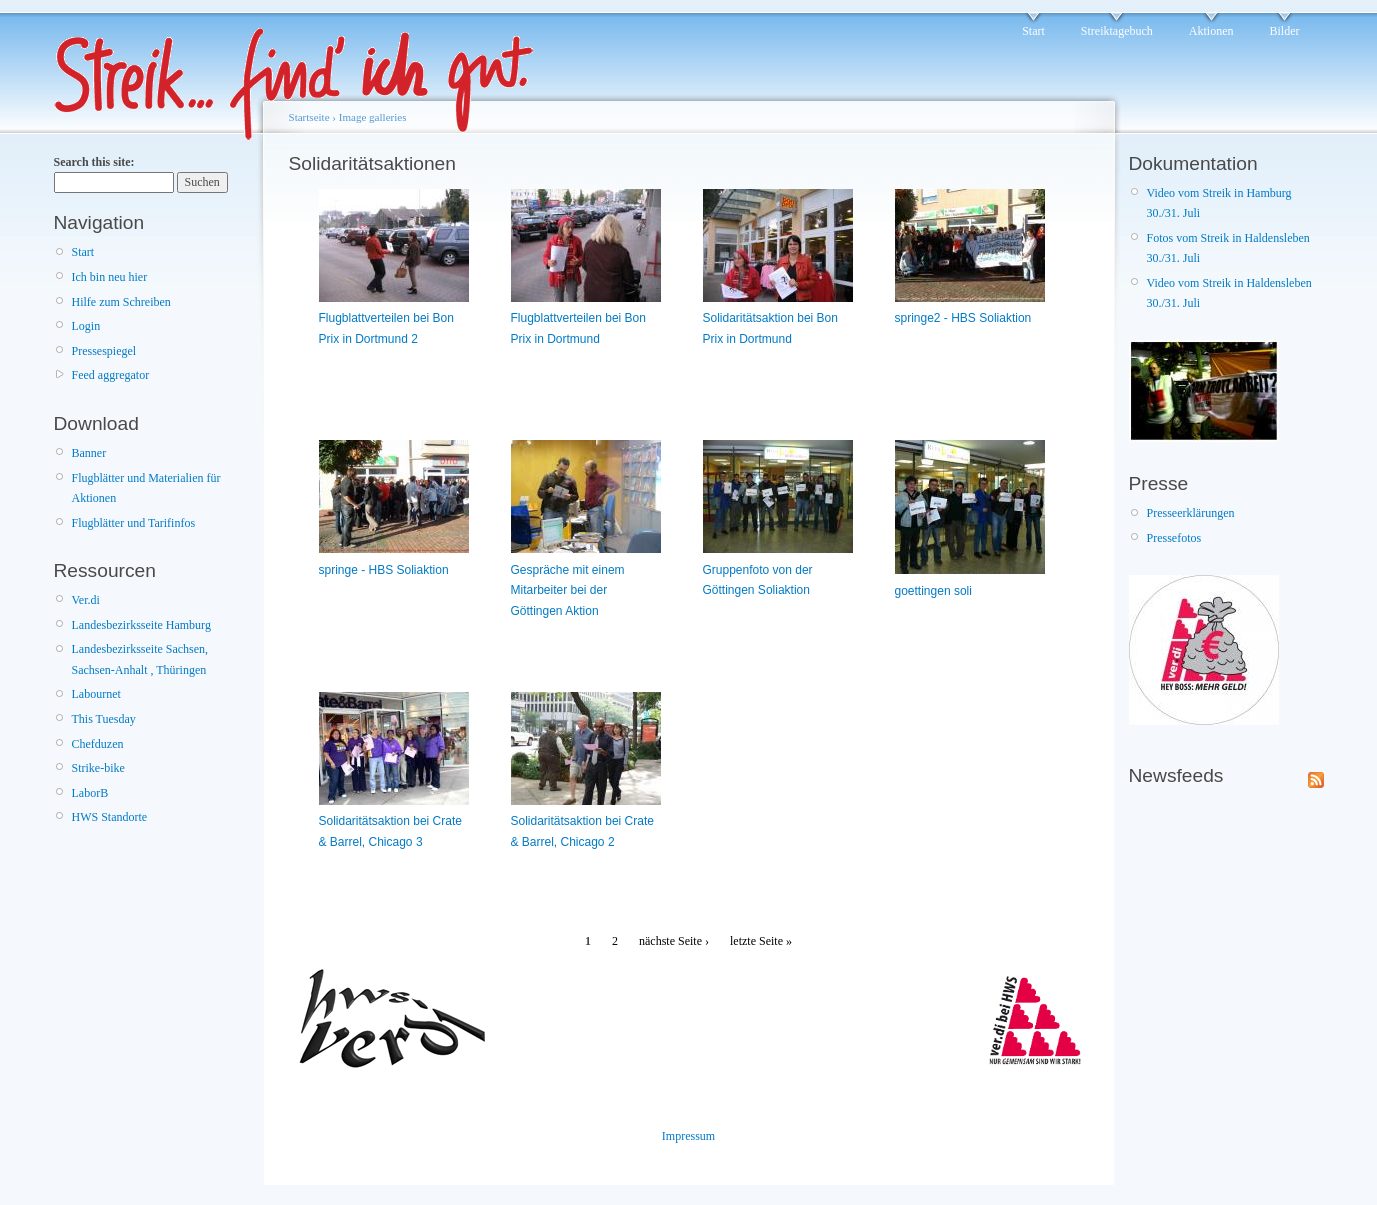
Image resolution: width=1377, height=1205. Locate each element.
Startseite (309, 117)
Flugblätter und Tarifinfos (134, 523)
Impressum (688, 1136)
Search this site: (94, 162)
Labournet (96, 694)
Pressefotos (1174, 538)
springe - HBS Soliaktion (384, 570)
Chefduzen (98, 744)
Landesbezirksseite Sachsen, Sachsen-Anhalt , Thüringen (140, 659)
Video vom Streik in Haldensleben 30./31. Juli (1229, 293)
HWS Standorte (110, 817)
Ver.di (86, 600)
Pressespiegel (104, 351)
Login (86, 326)
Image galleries (373, 117)
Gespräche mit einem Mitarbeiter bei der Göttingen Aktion (568, 590)
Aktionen (1211, 31)
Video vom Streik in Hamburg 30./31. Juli (1219, 203)
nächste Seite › (674, 941)
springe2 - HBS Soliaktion (963, 318)
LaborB (90, 793)
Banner (89, 453)
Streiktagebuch (1117, 31)
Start (1033, 31)
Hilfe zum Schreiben (121, 302)
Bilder (1285, 31)
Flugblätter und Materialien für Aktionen (146, 488)
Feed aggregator (111, 375)
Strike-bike (98, 768)
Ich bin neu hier (110, 277)
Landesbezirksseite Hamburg (141, 625)
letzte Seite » (761, 941)
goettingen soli (933, 591)
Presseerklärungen (1191, 513)
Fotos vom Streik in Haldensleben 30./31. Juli (1228, 248)
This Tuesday (104, 719)
